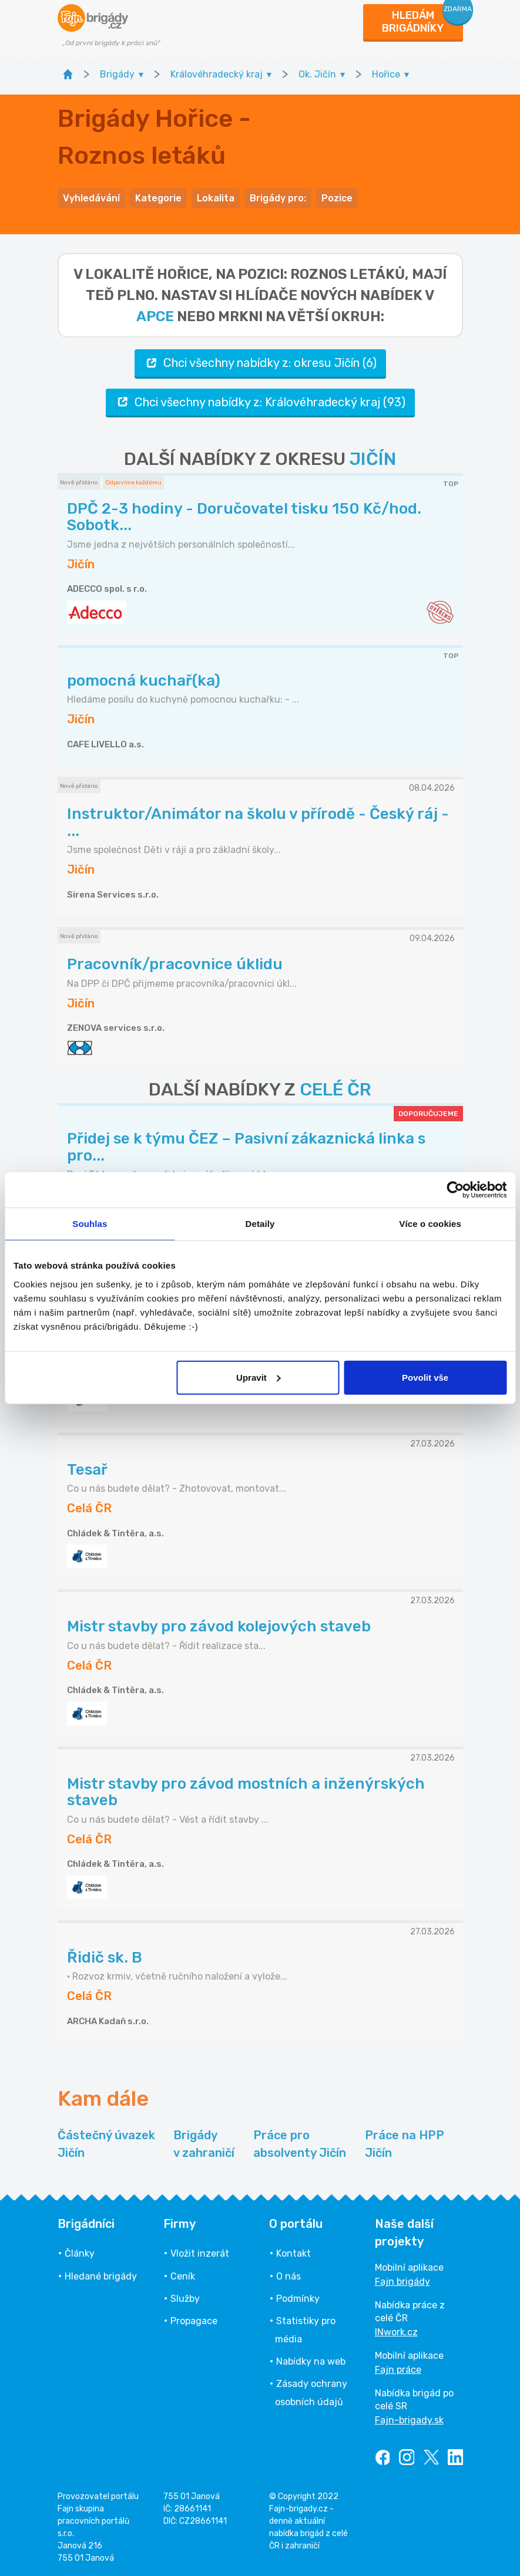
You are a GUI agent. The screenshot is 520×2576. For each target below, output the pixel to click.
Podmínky (298, 2298)
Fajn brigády (402, 2281)
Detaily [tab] (260, 1224)
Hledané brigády (101, 2276)
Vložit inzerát (199, 2253)
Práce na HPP (404, 2145)
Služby (185, 2298)
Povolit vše (425, 1377)
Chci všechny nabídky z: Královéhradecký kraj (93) (260, 402)
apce (155, 316)
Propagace (193, 2321)
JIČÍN (373, 459)
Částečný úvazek (106, 2145)
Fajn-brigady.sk (409, 2420)
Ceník (182, 2276)
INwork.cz (396, 2332)
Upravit (258, 1377)
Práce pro (299, 2145)
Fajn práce (398, 2369)
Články (80, 2253)
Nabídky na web (310, 2361)
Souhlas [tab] (89, 1224)
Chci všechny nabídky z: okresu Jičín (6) (260, 363)
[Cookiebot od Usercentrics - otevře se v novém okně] (455, 1190)
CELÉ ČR (335, 1089)
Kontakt (293, 2253)
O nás (288, 2276)
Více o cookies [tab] (430, 1224)
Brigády (203, 2145)
